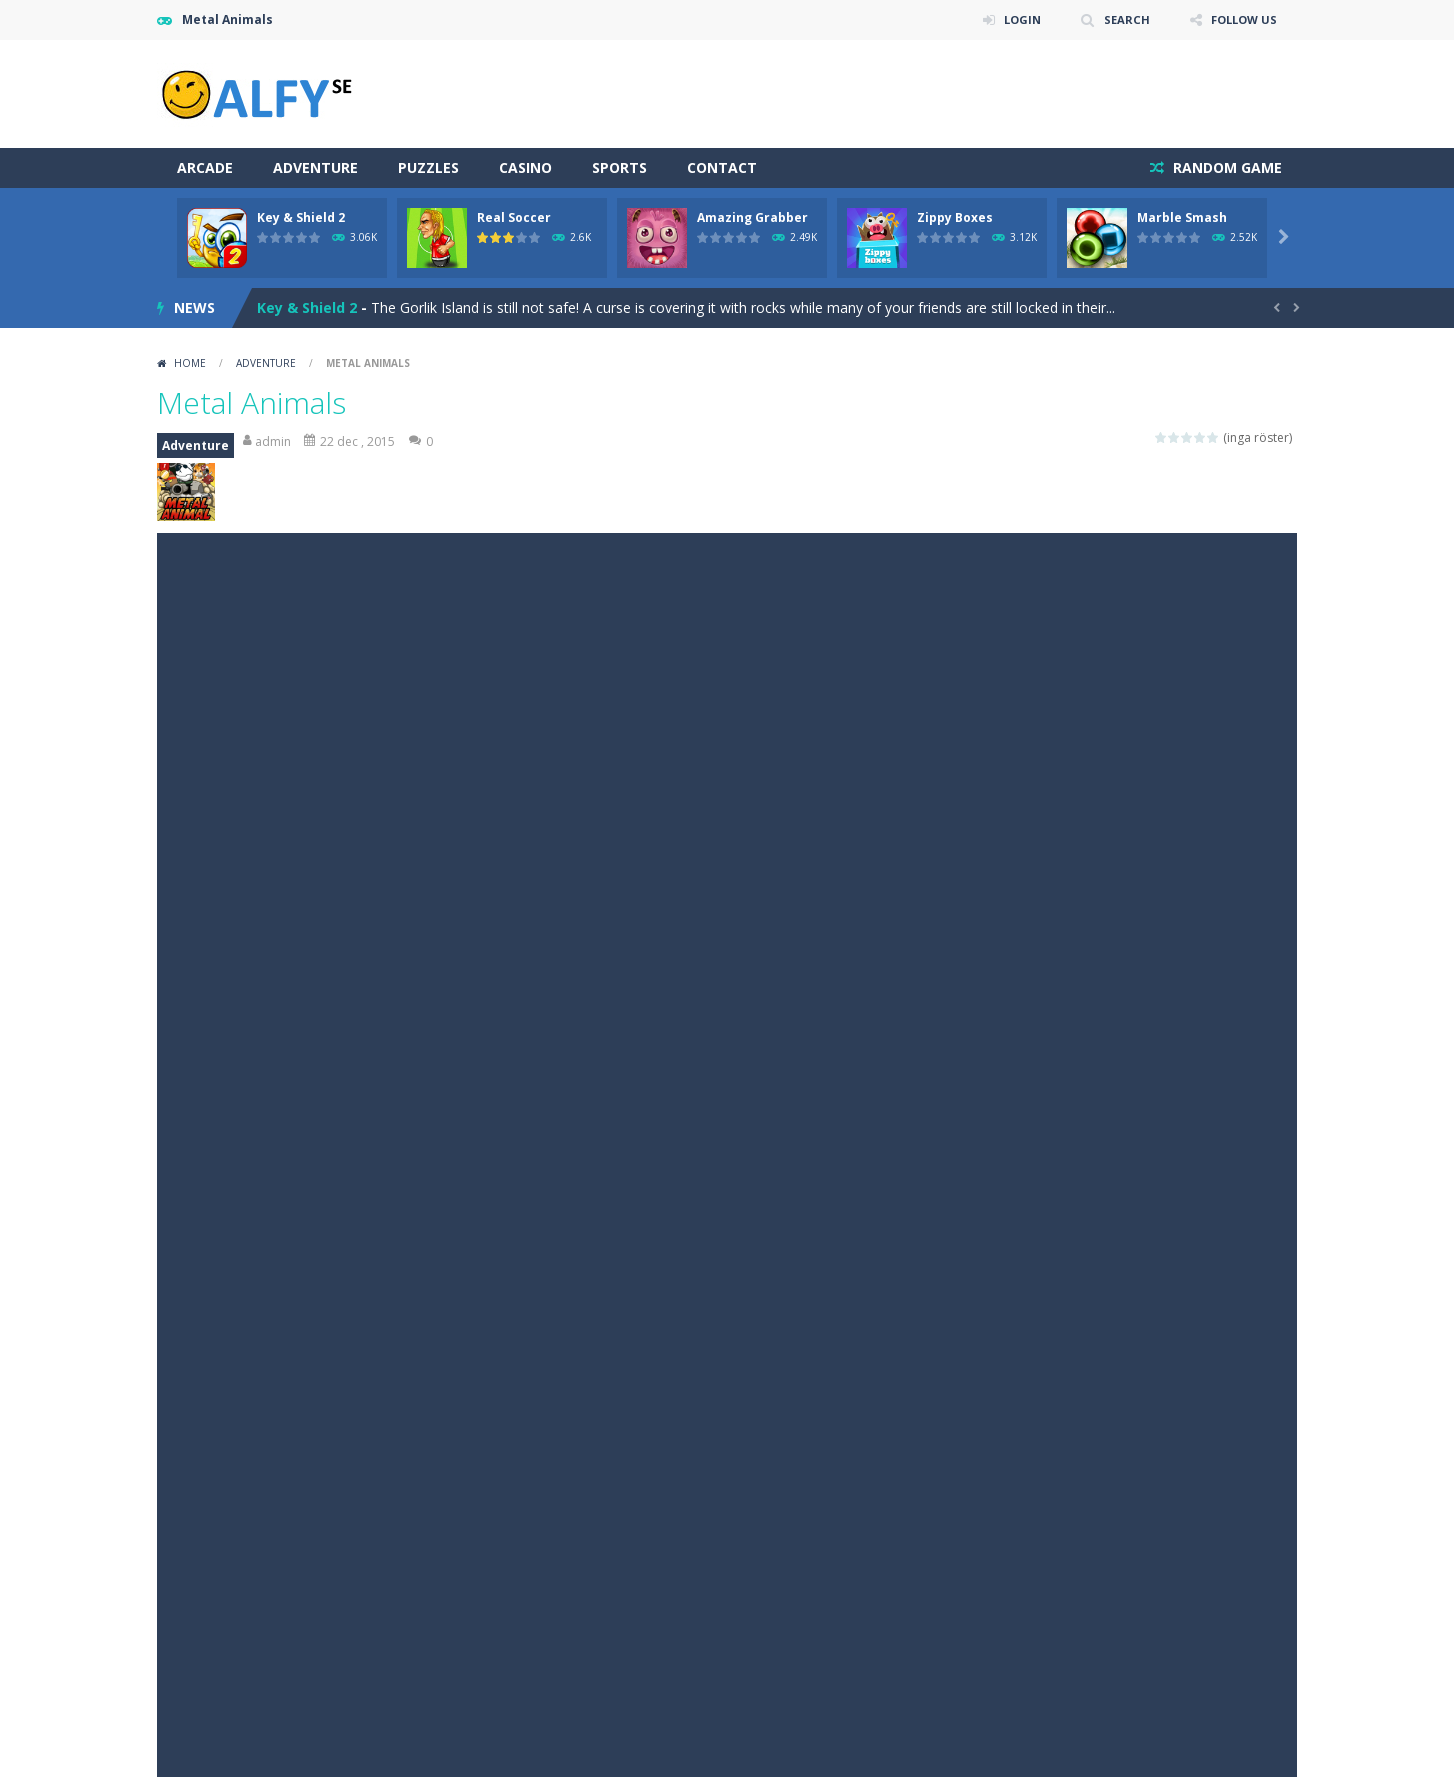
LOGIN (1013, 19)
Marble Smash (1182, 217)
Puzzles (428, 167)
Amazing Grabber (752, 217)
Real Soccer (514, 217)
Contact (722, 167)
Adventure (315, 167)
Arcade (205, 167)
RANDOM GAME (1225, 167)
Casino (525, 167)
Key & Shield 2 (301, 217)
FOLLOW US (1241, 19)
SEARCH (1119, 19)
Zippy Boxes (955, 217)
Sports (619, 167)
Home (190, 363)
